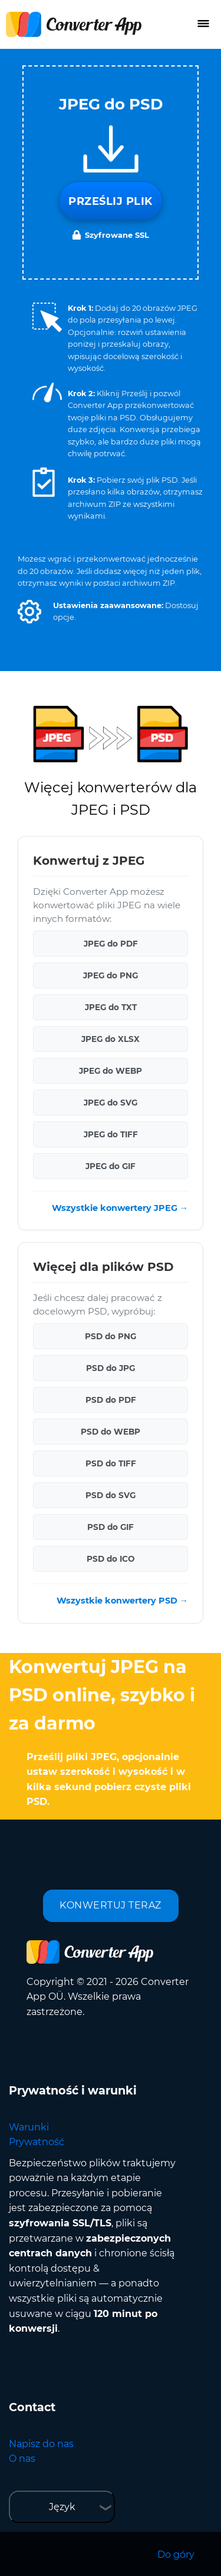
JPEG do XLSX (110, 1039)
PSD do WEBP (110, 1431)
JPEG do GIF (110, 1166)
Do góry (175, 2554)
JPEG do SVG (110, 1102)
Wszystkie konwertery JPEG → (120, 1208)
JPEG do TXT (111, 1007)
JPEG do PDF (111, 943)
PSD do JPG (110, 1368)
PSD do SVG (110, 1495)
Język (62, 2506)
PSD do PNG (110, 1336)
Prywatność (36, 2141)
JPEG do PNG (110, 975)
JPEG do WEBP (110, 1070)
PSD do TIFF (110, 1463)
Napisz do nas (41, 2443)
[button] (29, 611)
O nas (22, 2458)
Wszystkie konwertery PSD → (122, 1600)
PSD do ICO (110, 1558)
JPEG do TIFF (111, 1134)
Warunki (29, 2127)
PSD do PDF (110, 1400)
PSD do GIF (110, 1527)
